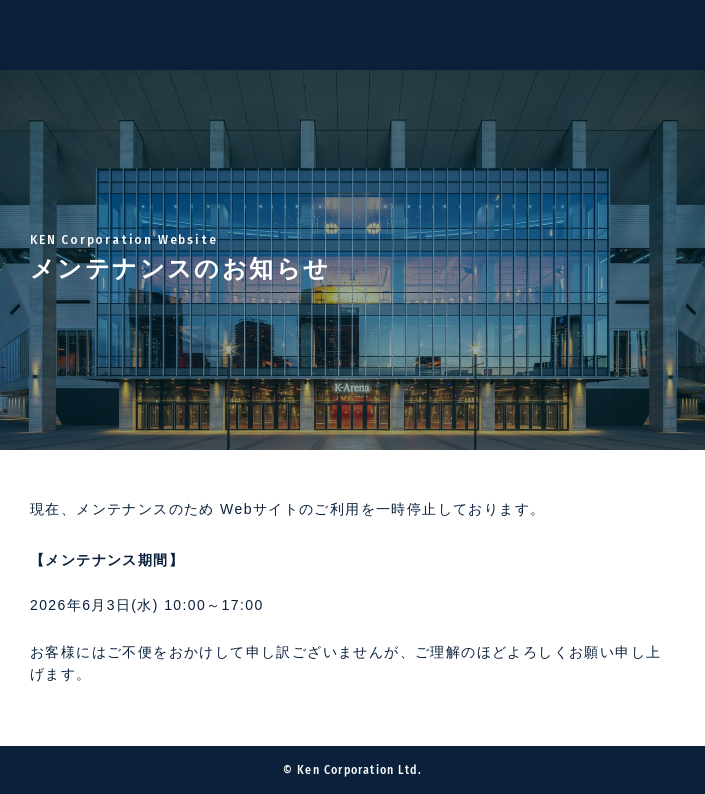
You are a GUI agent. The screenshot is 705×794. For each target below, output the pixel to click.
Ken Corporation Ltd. (50, 35)
